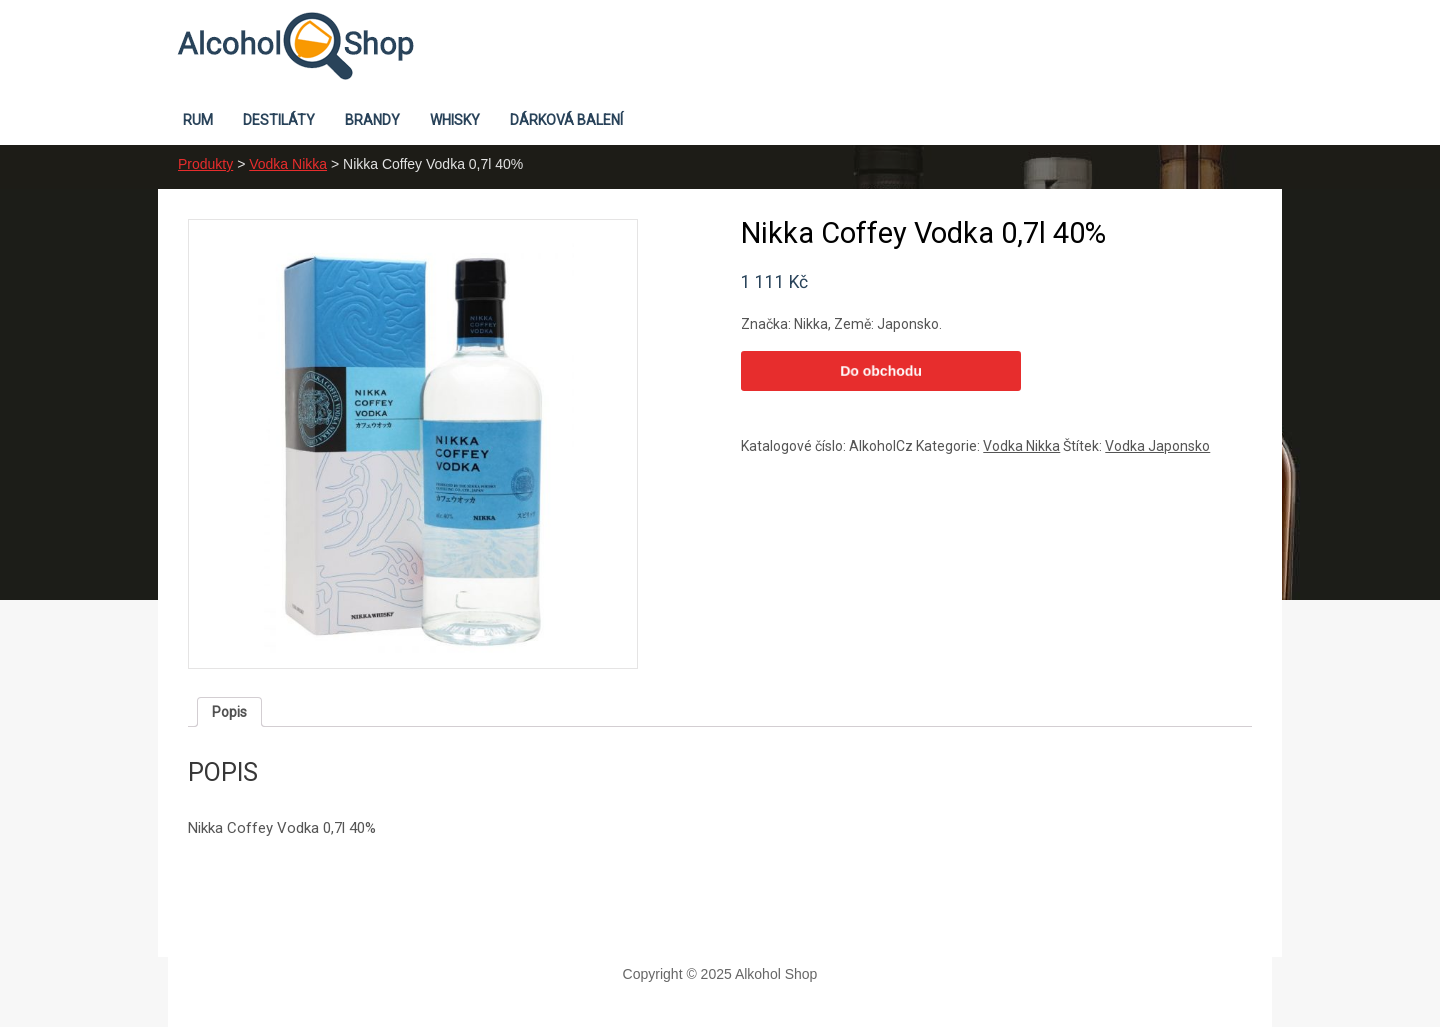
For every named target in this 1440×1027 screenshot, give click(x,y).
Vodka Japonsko (1157, 446)
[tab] (229, 712)
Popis (229, 712)
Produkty (205, 164)
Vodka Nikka (288, 164)
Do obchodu (881, 371)
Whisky (455, 120)
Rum (198, 120)
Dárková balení (566, 120)
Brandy (372, 120)
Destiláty (279, 120)
